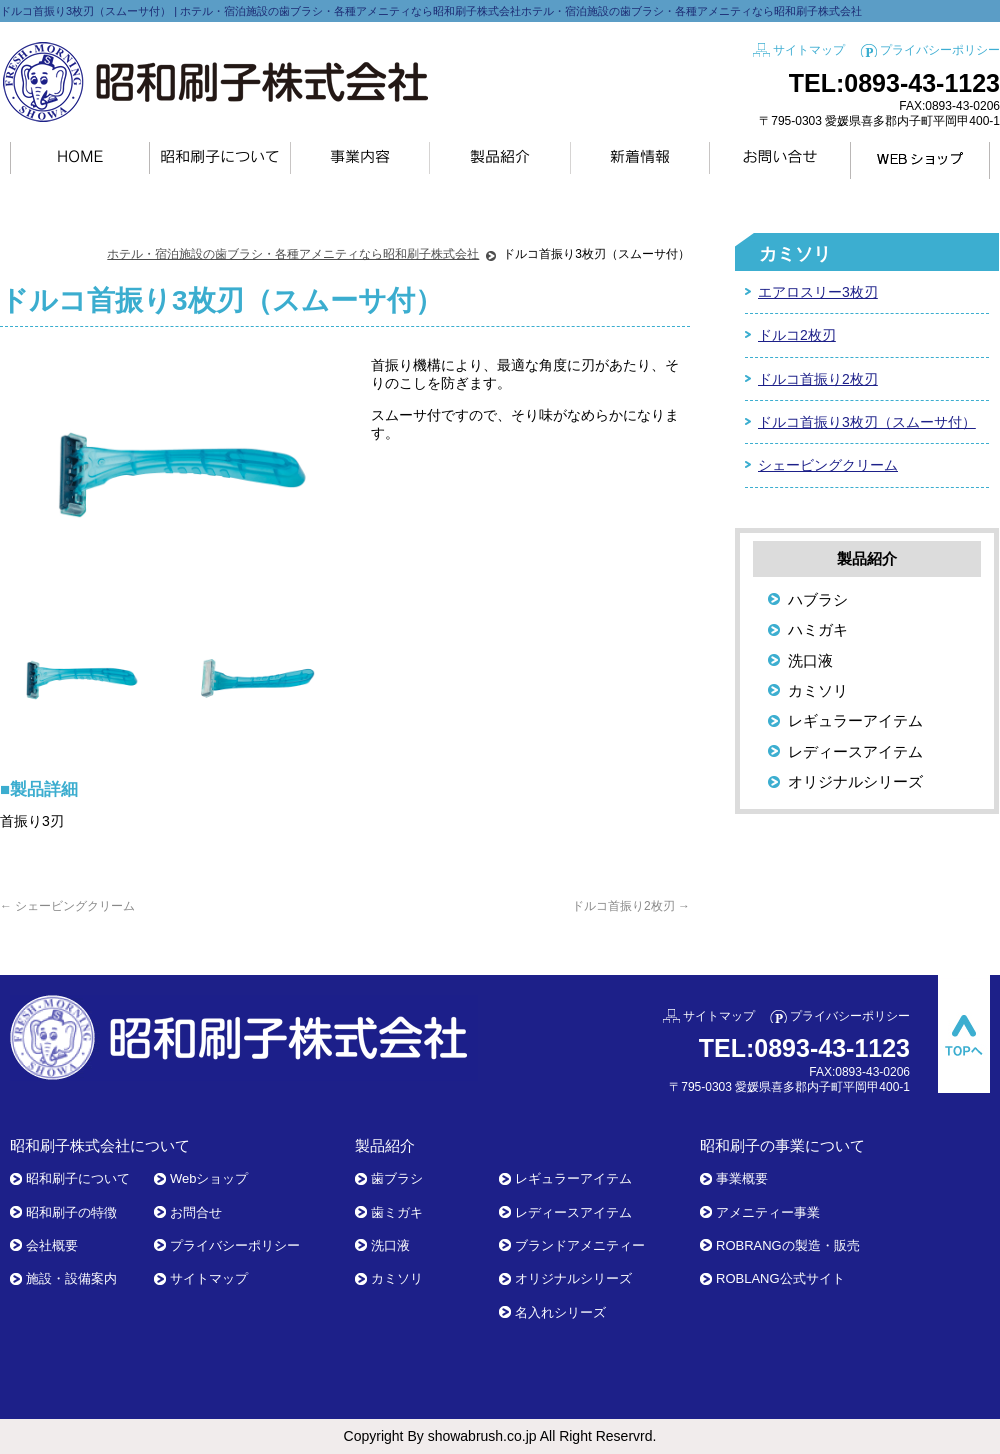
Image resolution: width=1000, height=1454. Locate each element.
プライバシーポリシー (940, 50)
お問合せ (196, 1212)
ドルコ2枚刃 (797, 335)
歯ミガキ (397, 1212)
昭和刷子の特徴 (71, 1212)
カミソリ (795, 254)
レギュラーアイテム (855, 720)
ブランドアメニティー (580, 1245)
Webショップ (209, 1178)
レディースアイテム (855, 751)
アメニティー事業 (768, 1212)
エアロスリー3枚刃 (818, 292)
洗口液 (810, 660)
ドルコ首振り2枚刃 (631, 906)
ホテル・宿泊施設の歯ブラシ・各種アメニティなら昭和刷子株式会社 (293, 254)
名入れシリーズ (560, 1312)
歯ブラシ (397, 1178)
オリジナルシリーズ (855, 781)
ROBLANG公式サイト (780, 1278)
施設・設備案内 (71, 1278)
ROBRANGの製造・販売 (788, 1245)
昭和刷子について (78, 1178)
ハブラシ (818, 599)
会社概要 (52, 1245)
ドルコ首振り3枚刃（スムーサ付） (867, 422)
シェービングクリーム (67, 906)
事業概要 (742, 1178)
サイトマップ (809, 50)
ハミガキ (818, 629)
